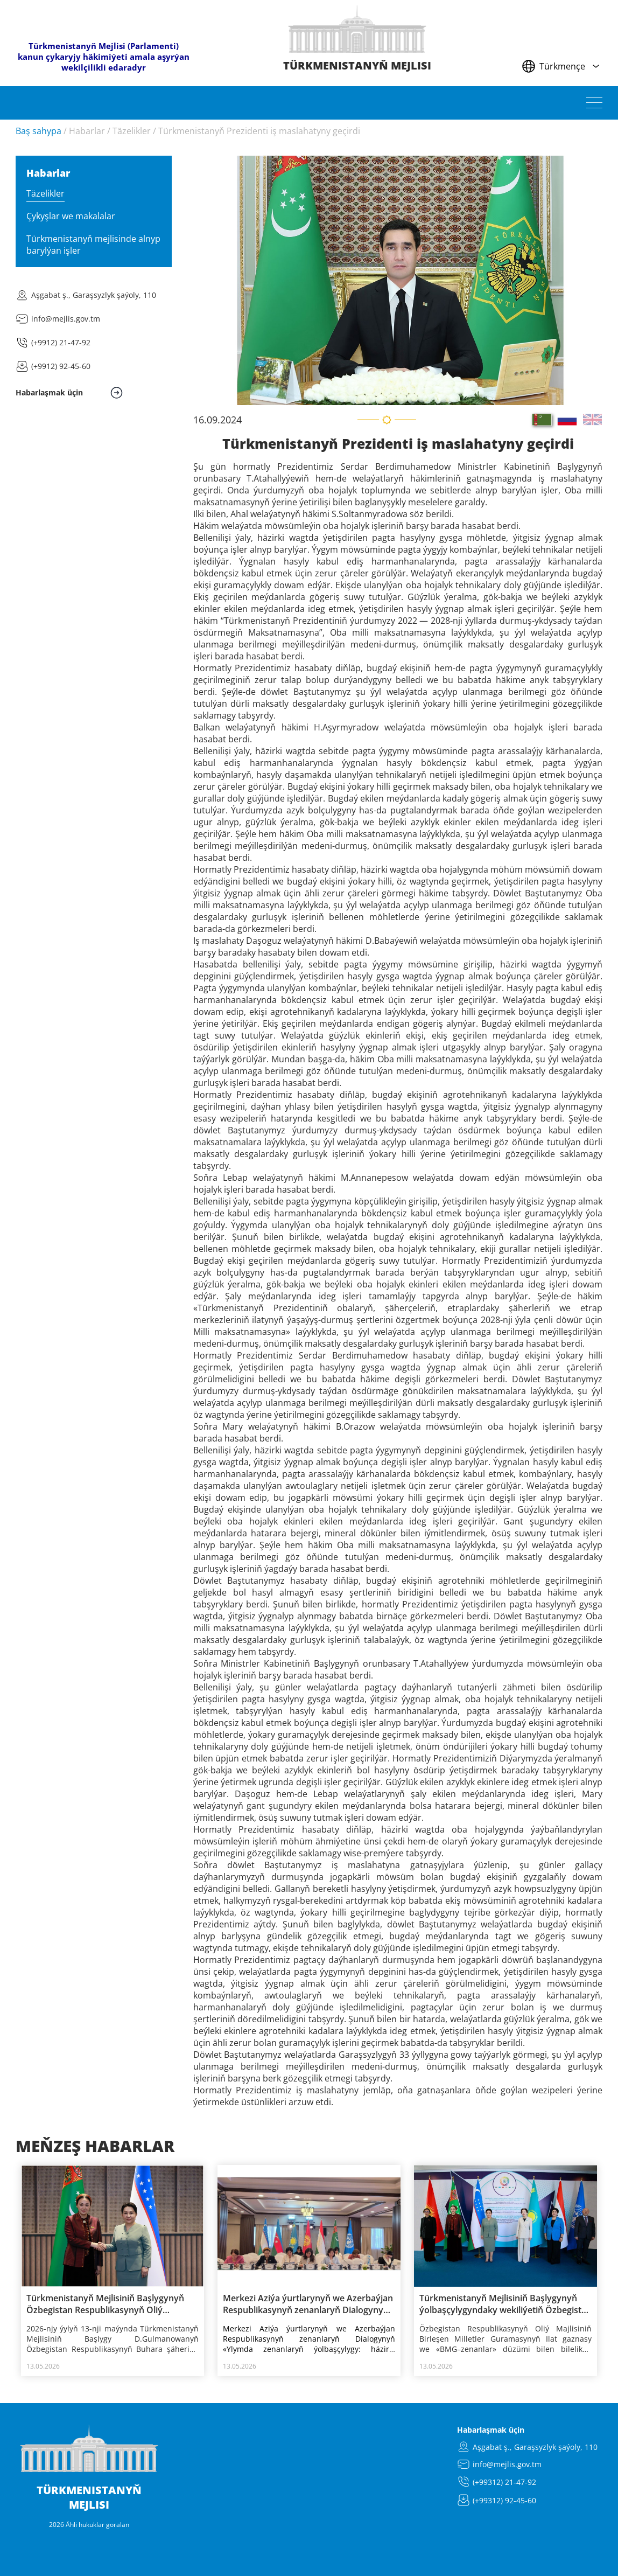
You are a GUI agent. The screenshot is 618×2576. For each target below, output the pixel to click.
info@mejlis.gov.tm (65, 319)
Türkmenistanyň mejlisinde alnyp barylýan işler (93, 244)
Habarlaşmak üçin (490, 2430)
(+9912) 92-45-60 (60, 366)
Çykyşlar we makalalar (70, 216)
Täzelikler (132, 131)
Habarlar (87, 131)
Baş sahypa (38, 131)
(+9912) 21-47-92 (60, 342)
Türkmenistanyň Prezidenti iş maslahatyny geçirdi (259, 131)
